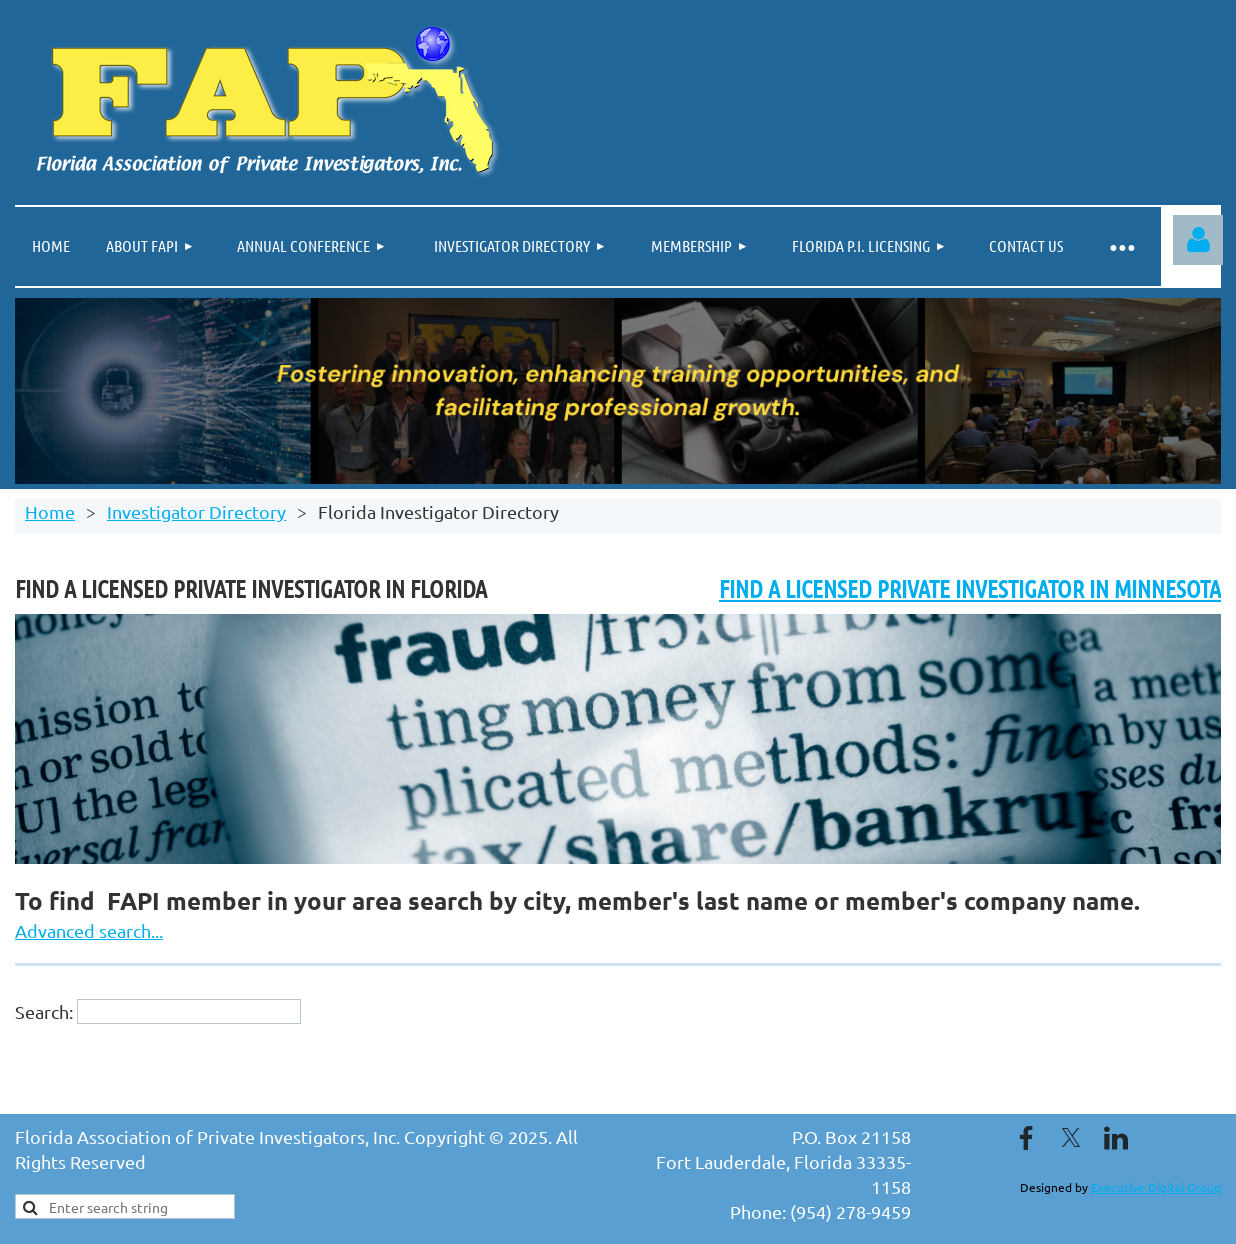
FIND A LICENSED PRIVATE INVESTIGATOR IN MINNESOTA (970, 588)
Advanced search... (89, 930)
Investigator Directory (196, 511)
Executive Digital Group (1156, 1187)
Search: (44, 1011)
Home (50, 511)
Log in (1198, 240)
